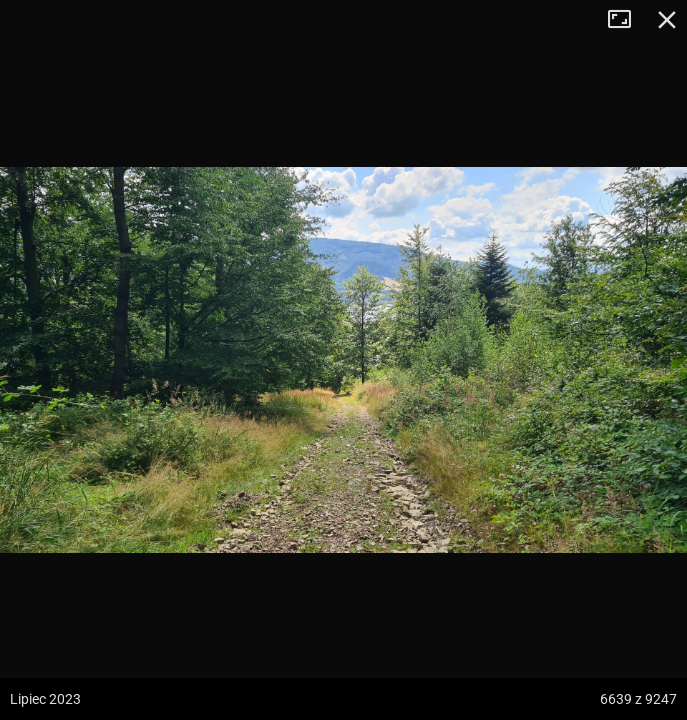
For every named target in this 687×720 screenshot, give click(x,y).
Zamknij (667, 20)
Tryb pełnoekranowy (627, 20)
